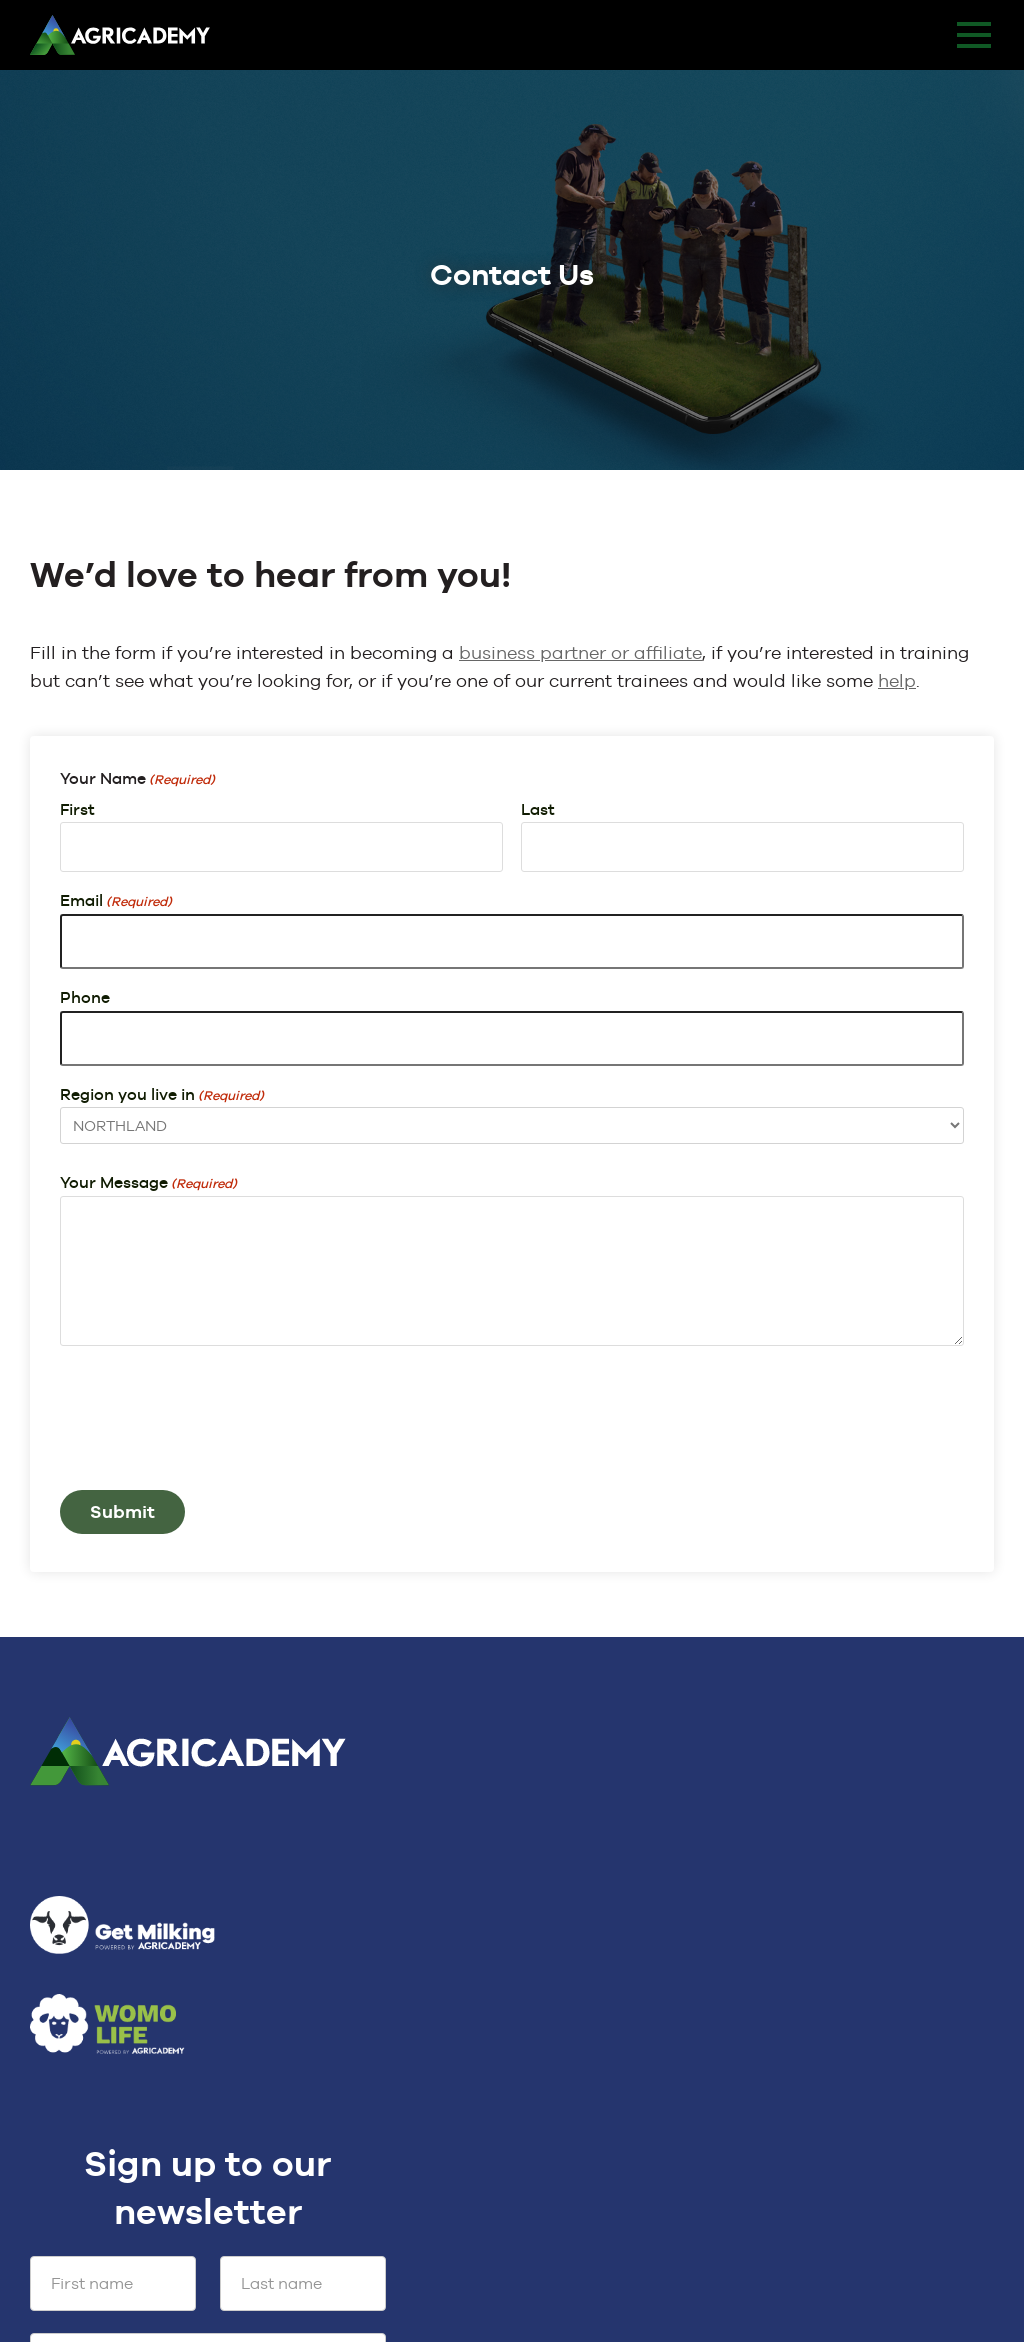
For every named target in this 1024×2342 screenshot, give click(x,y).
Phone (85, 997)
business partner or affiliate (580, 652)
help (897, 680)
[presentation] (212, 1431)
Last (538, 809)
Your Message (148, 1184)
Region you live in (162, 1096)
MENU (974, 35)
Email (116, 902)
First (77, 809)
